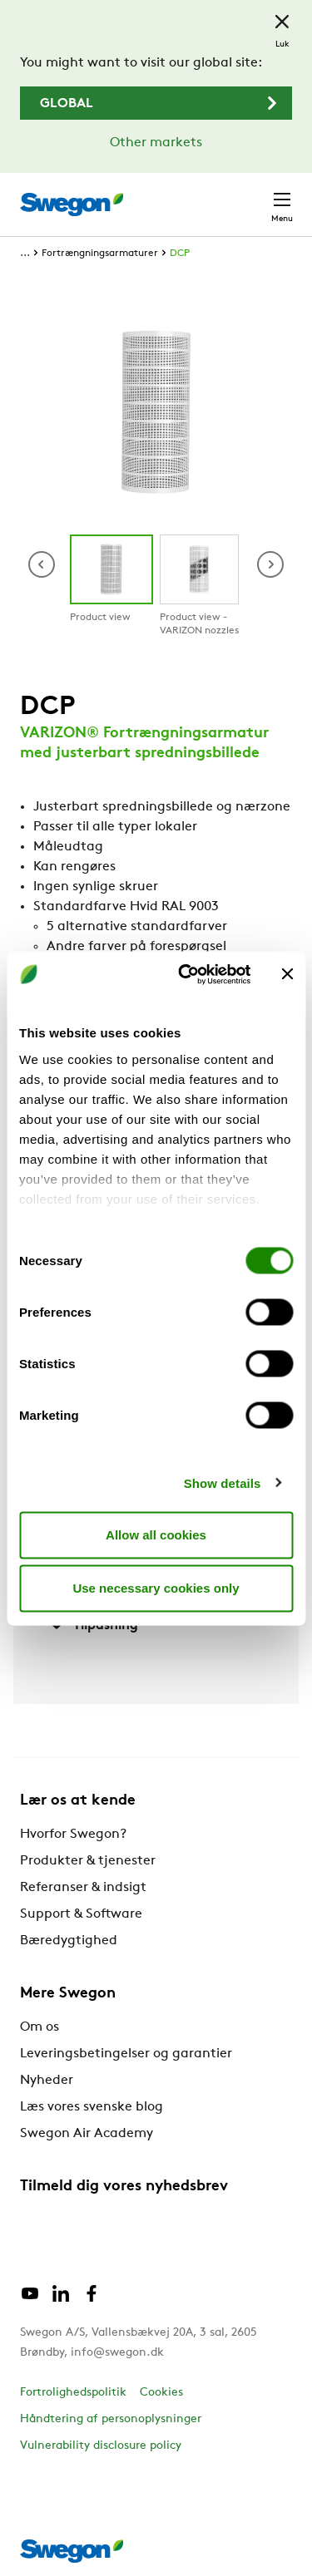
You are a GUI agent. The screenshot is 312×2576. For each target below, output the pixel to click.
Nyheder (46, 2080)
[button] (270, 564)
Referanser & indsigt (83, 1887)
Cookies (161, 2392)
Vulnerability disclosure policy (100, 2446)
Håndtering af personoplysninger (110, 2419)
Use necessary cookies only (155, 1588)
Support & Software (81, 1914)
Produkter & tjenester (88, 1861)
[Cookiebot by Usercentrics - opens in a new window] (185, 974)
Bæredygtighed (68, 1941)
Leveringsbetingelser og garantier (126, 2054)
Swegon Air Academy (86, 2133)
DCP (180, 254)
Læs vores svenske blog (91, 2107)
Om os (39, 2027)
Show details (222, 1482)
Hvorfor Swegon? (73, 1834)
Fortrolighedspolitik (73, 2392)
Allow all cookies (156, 1535)
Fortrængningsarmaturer (100, 254)
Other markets (156, 143)
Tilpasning (92, 1625)
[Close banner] (287, 974)
